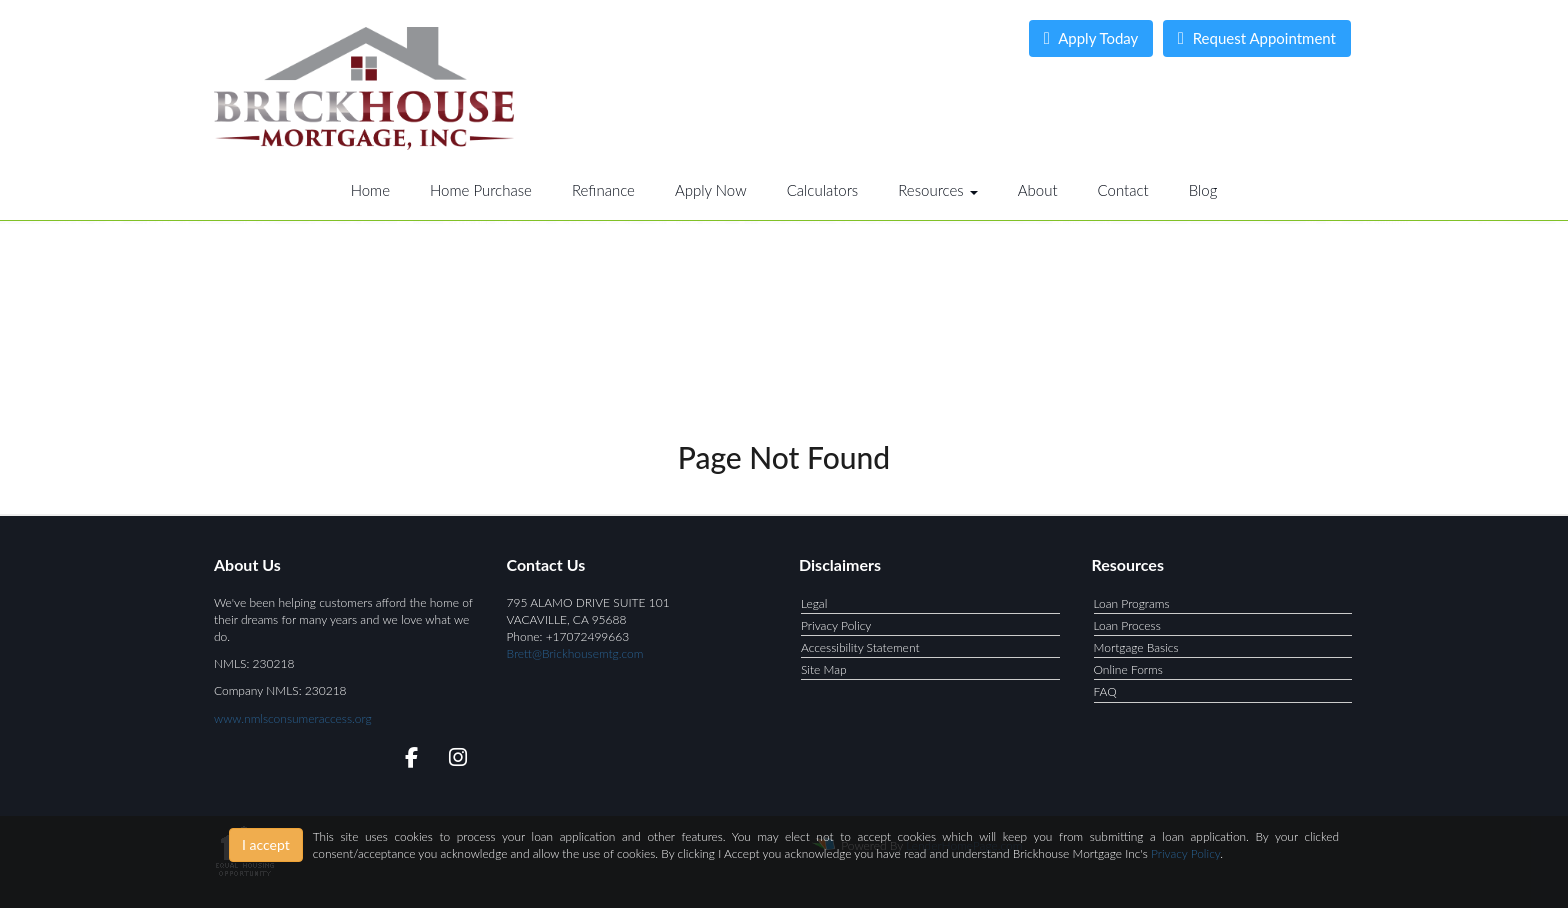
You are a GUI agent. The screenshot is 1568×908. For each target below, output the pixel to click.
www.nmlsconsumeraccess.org (293, 718)
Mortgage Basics (1136, 647)
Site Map (824, 669)
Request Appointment (1257, 38)
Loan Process (1127, 625)
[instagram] (454, 760)
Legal (814, 603)
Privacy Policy (836, 625)
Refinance (603, 190)
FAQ (1105, 691)
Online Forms (1128, 669)
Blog (1203, 190)
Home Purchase (481, 190)
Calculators (823, 190)
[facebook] (405, 760)
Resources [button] (938, 190)
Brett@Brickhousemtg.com (575, 653)
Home (370, 190)
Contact (1123, 190)
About (1038, 190)
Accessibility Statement (860, 647)
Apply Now (711, 190)
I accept (266, 844)
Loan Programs (1132, 603)
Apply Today (1091, 38)
